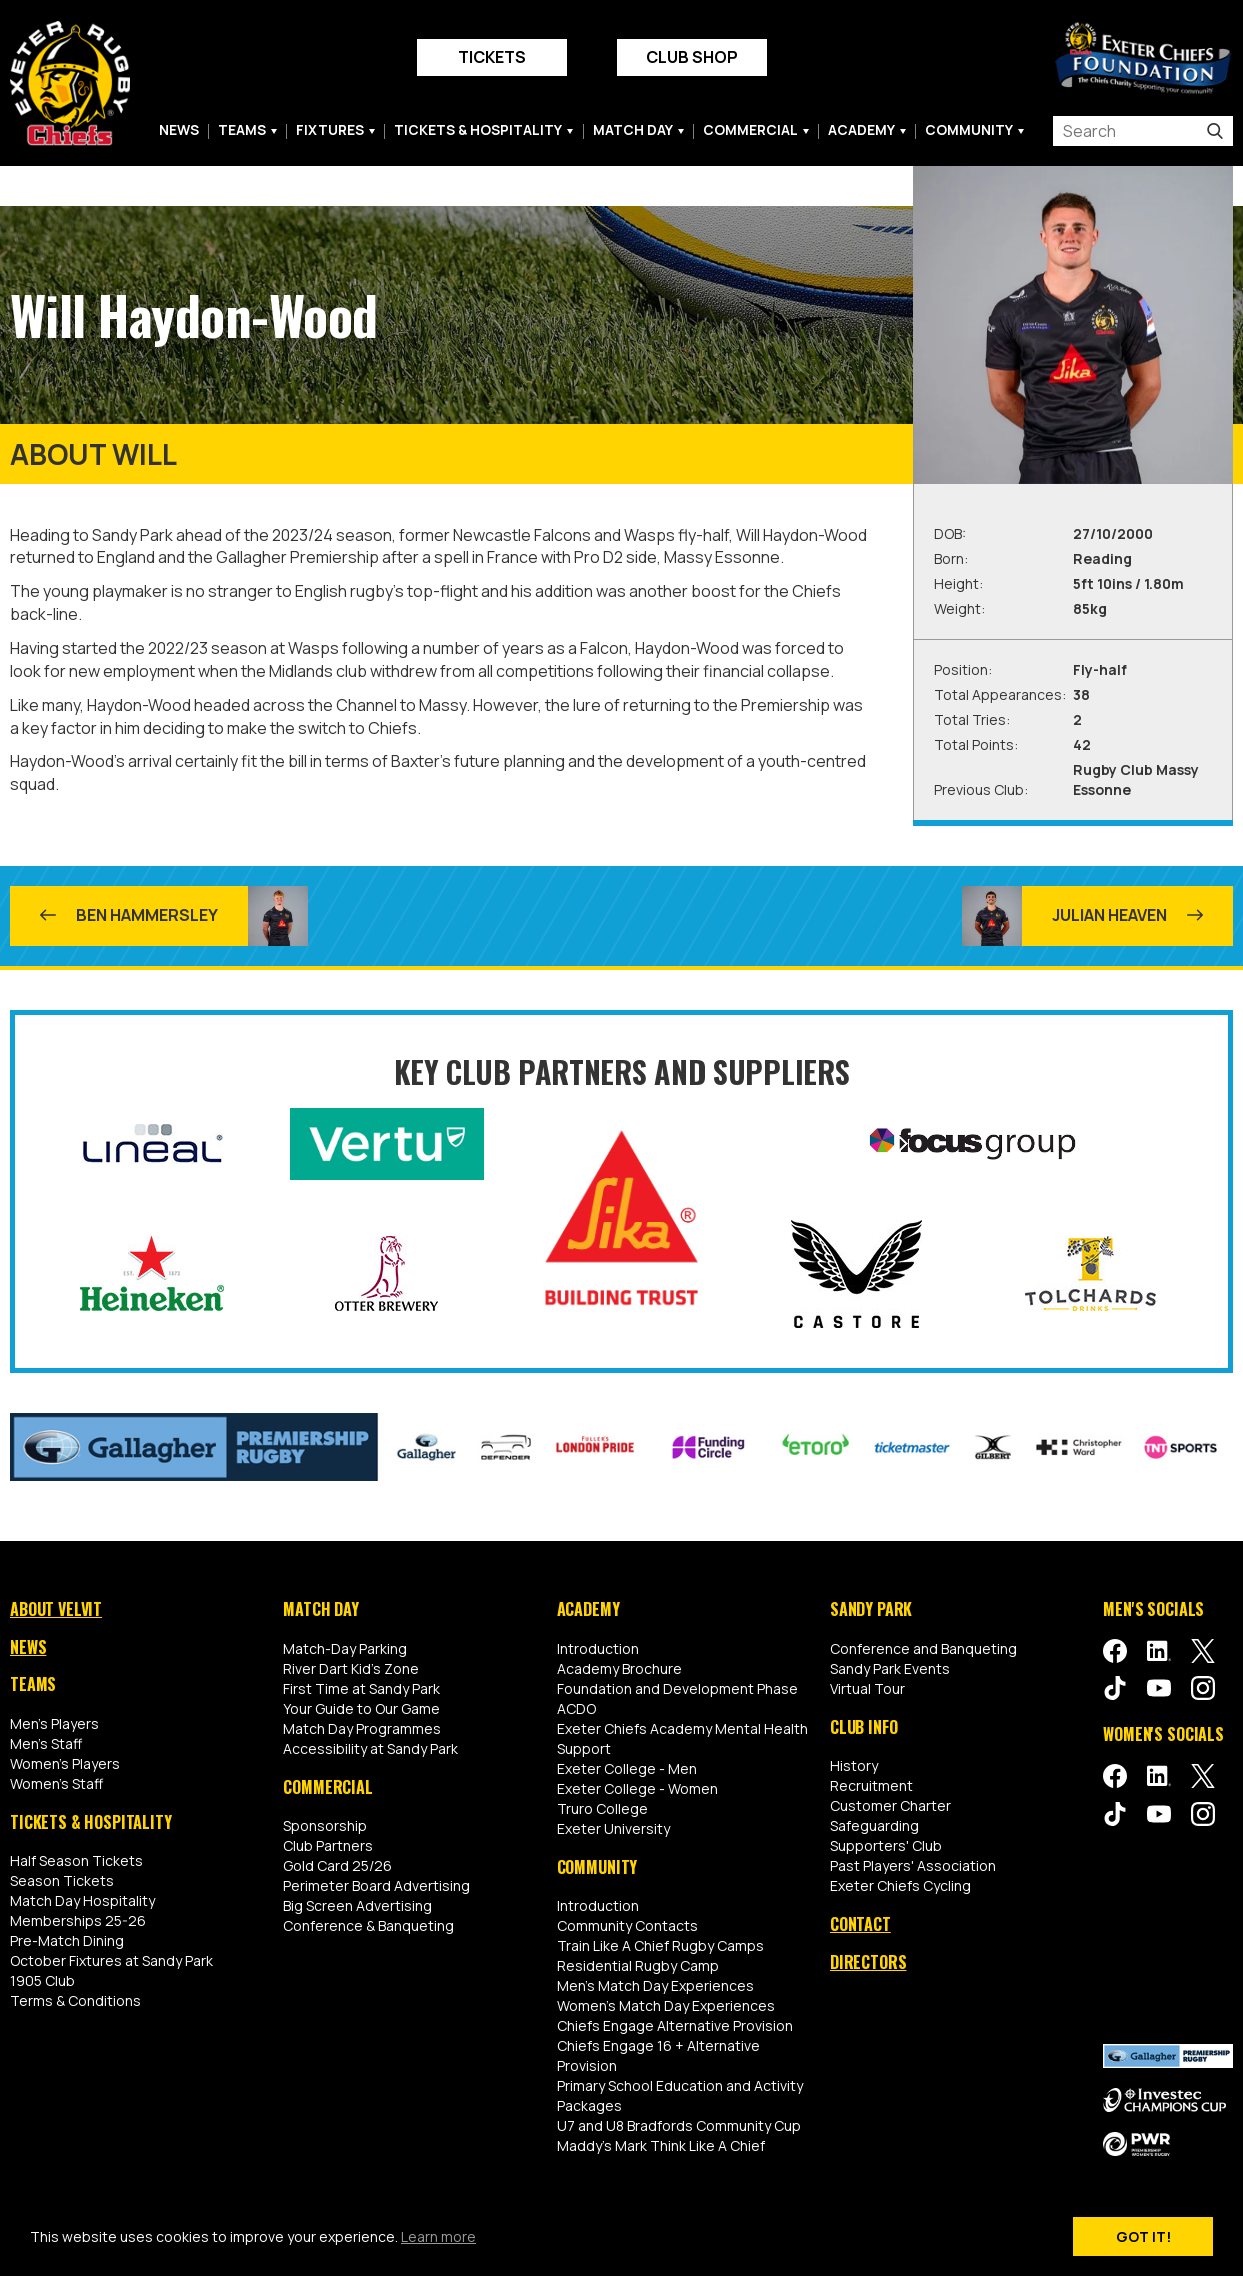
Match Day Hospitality (82, 1900)
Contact (860, 1924)
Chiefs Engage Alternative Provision (675, 2025)
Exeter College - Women (637, 1788)
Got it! (1143, 2236)
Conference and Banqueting (923, 1648)
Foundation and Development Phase (677, 1688)
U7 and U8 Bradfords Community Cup (679, 2125)
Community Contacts (627, 1925)
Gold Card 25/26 (337, 1865)
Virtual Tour (867, 1688)
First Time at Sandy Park (361, 1688)
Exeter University (613, 1828)
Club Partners (328, 1845)
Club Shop (692, 57)
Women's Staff (56, 1783)
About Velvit (56, 1609)
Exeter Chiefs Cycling (900, 1885)
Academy (861, 130)
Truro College (602, 1808)
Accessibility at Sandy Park (370, 1748)
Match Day (633, 130)
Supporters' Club (886, 1845)
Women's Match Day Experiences (666, 2005)
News (179, 130)
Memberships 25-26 (78, 1920)
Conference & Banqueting (368, 1925)
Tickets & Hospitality (478, 130)
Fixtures (330, 130)
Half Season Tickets (76, 1860)
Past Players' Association (913, 1865)
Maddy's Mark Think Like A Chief (661, 2145)
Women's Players (65, 1763)
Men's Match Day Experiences (655, 1985)
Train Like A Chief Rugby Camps (660, 1945)
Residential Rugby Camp (638, 1965)
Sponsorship (325, 1825)
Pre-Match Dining (67, 1940)
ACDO (576, 1708)
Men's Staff (46, 1743)
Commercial (750, 130)
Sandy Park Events (890, 1668)
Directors (868, 1962)
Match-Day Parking (345, 1648)
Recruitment (871, 1785)
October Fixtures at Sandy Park (111, 1960)
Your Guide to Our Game (361, 1708)
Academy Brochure (619, 1668)
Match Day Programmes (362, 1728)
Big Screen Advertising (357, 1905)
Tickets (492, 57)
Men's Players (54, 1723)
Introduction (598, 1648)
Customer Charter (890, 1805)
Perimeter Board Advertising (376, 1885)
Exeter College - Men (627, 1768)
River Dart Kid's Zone (351, 1668)
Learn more (438, 2236)
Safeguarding (874, 1825)
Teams (242, 130)
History (854, 1765)
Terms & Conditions (75, 2000)
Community (969, 130)
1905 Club (42, 1980)
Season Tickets (62, 1880)
